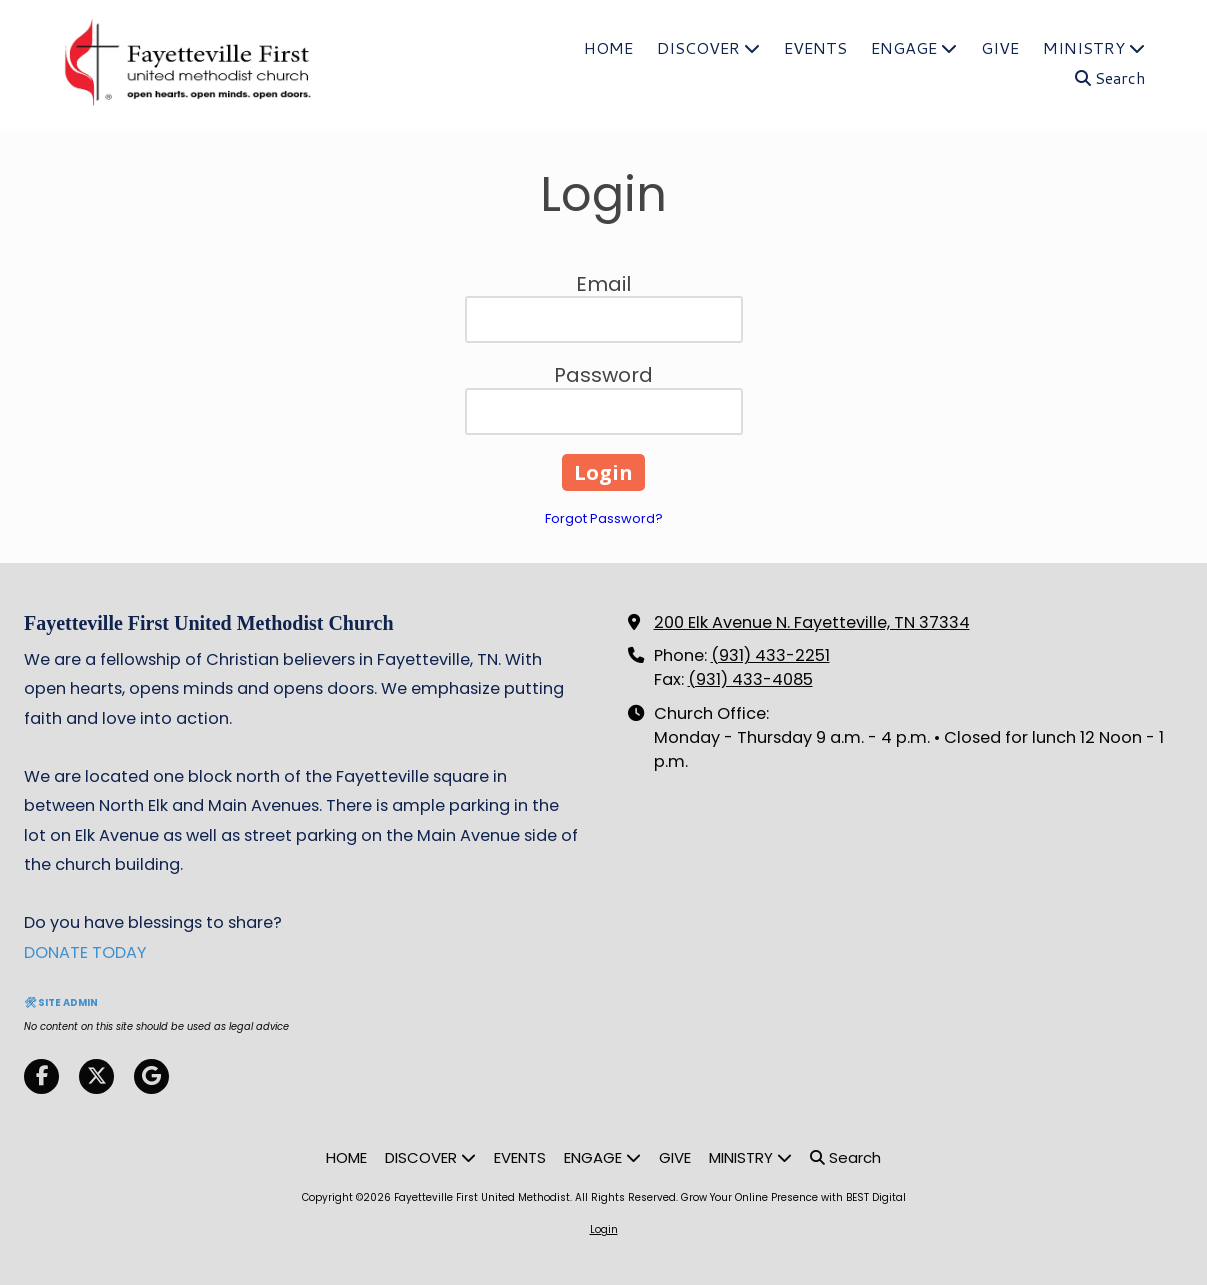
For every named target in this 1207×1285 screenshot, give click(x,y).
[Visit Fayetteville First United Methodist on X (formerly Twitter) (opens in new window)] (96, 1076)
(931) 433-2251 (770, 655)
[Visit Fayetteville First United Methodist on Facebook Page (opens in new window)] (41, 1076)
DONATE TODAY (85, 952)
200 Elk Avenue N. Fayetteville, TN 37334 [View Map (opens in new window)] (812, 622)
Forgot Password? (604, 518)
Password (603, 375)
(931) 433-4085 (750, 679)
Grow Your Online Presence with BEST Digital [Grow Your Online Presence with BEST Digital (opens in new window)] (793, 1197)
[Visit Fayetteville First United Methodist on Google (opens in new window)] (151, 1076)
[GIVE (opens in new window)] (1000, 49)
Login (604, 1229)
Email (603, 284)
